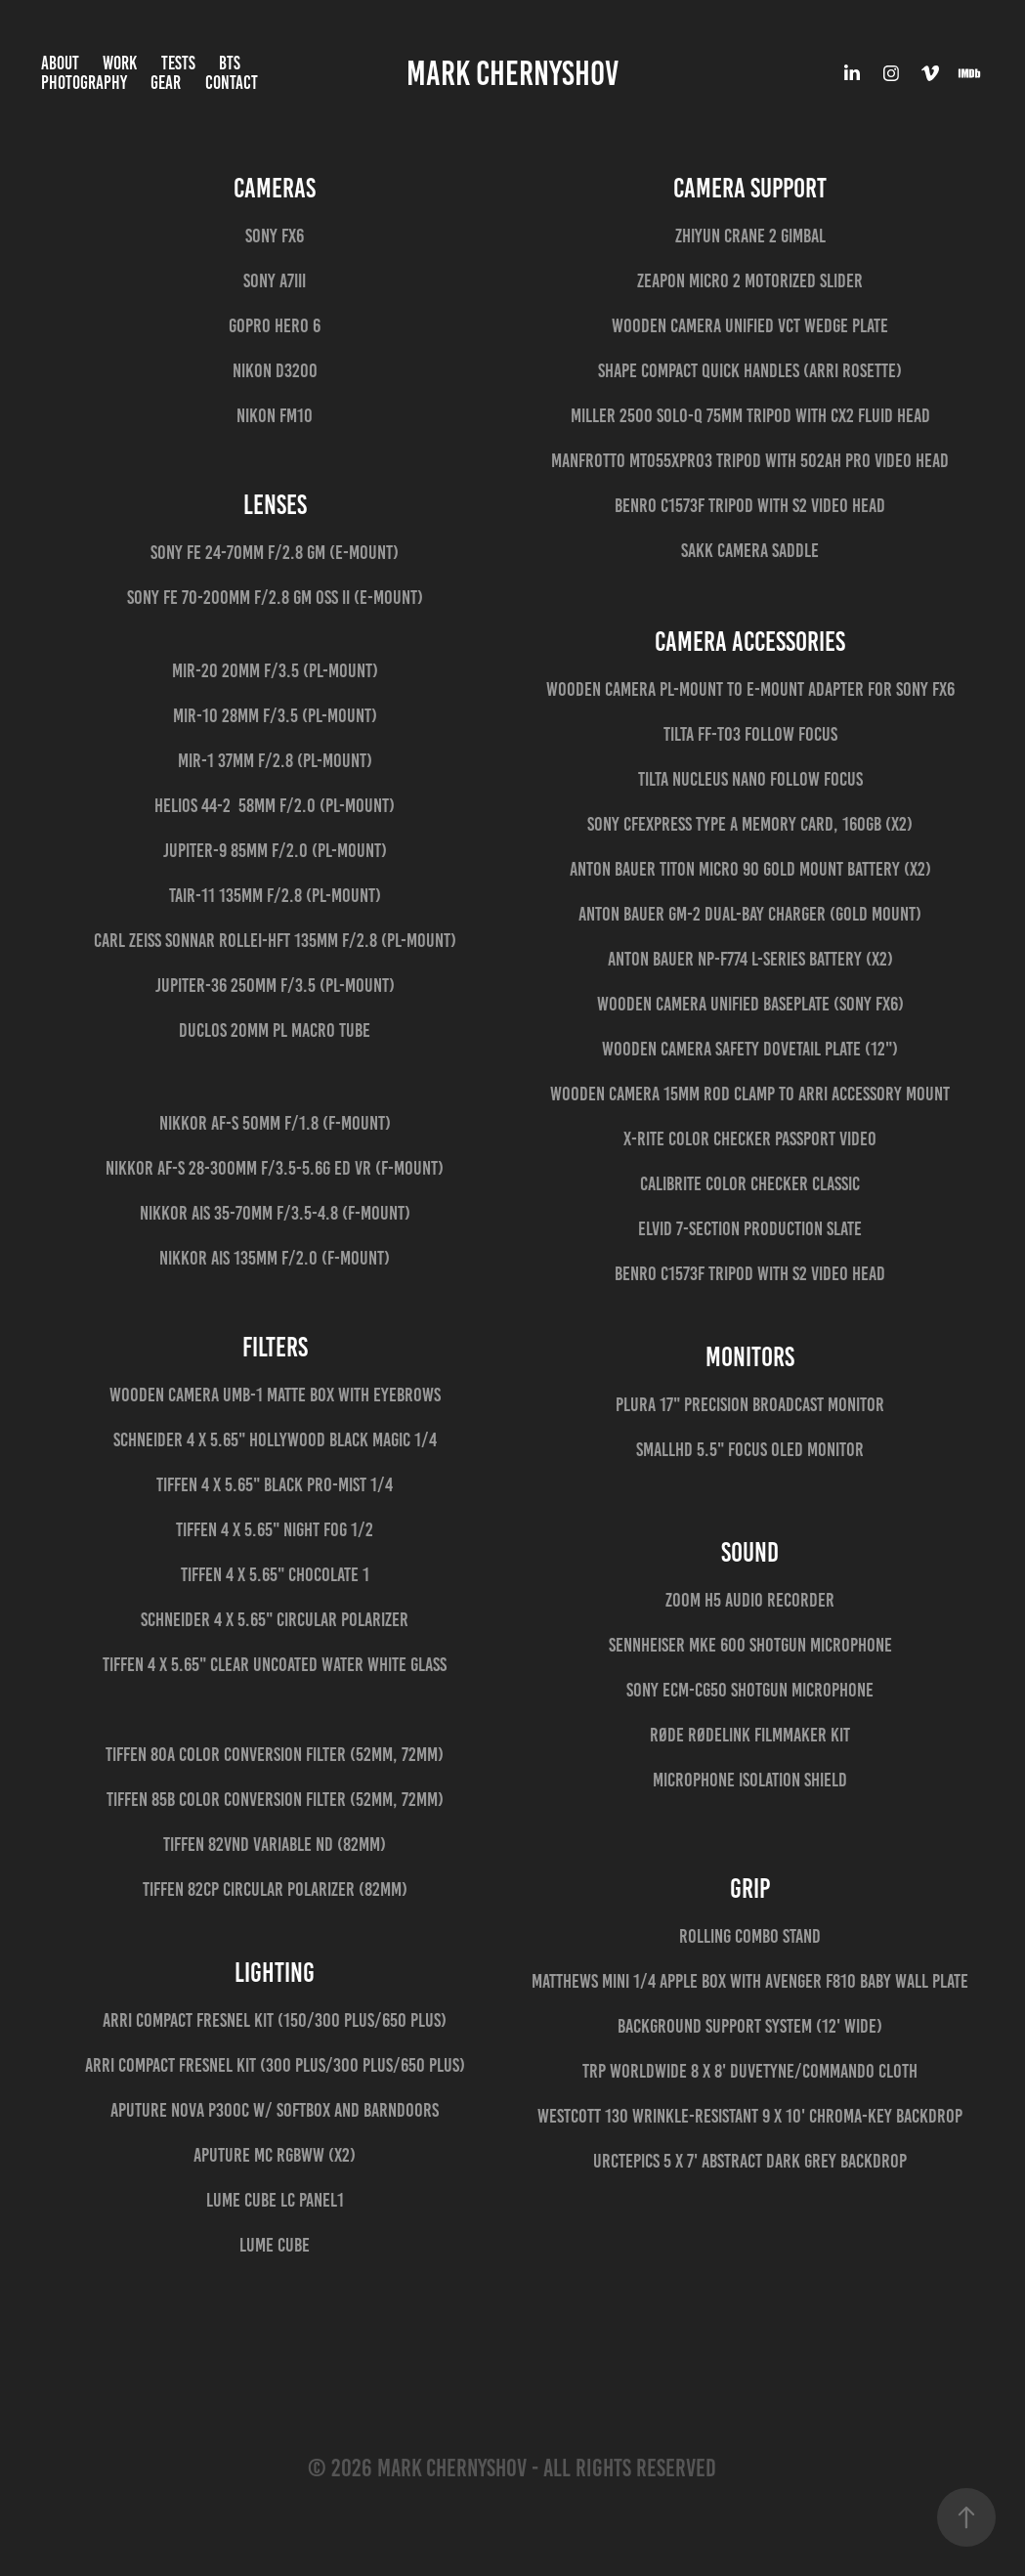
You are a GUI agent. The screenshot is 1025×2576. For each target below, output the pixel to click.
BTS (229, 63)
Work (120, 63)
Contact (231, 82)
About (60, 63)
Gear (165, 82)
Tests (178, 63)
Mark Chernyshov (512, 73)
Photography (84, 82)
